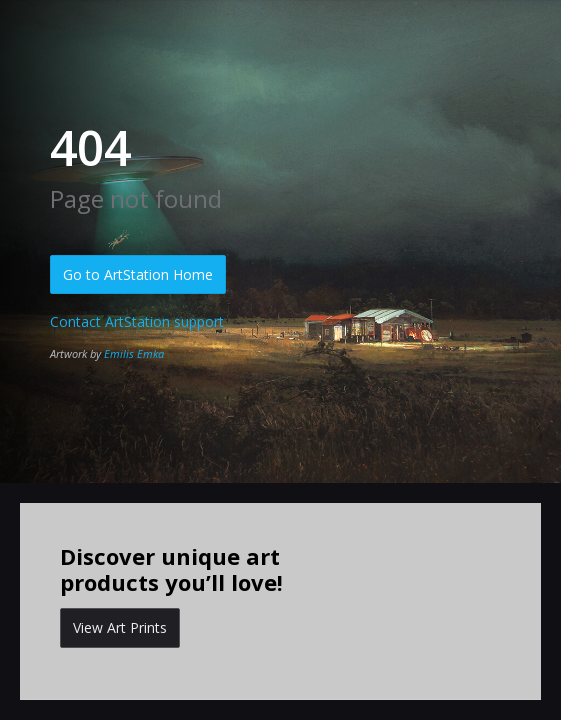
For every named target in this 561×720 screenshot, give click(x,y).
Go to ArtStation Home (138, 274)
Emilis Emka (134, 353)
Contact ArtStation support (137, 321)
